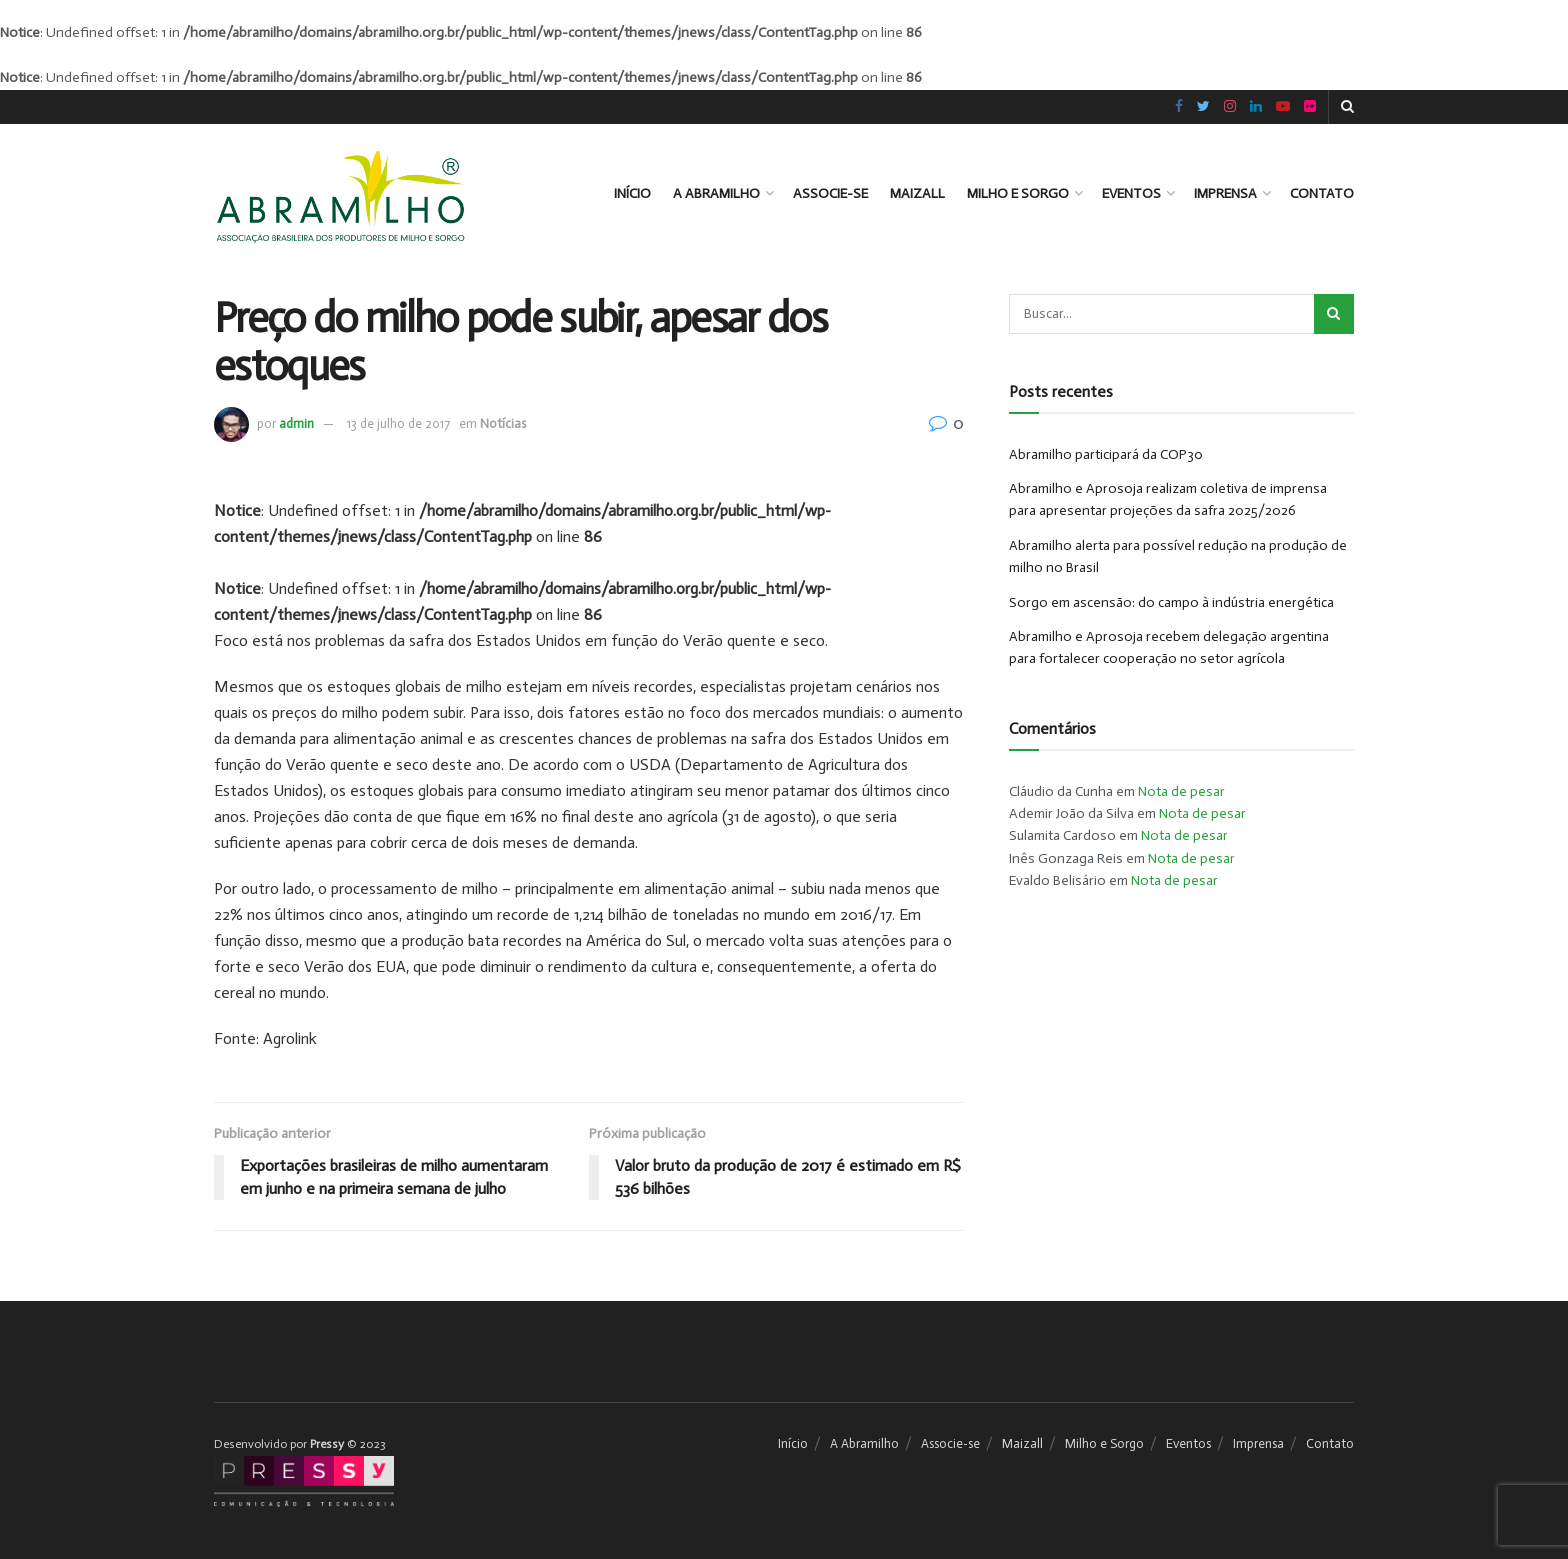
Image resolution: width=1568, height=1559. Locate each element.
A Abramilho (716, 193)
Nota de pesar (1181, 791)
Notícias (503, 423)
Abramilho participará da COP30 (1106, 454)
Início (632, 193)
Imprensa (1225, 193)
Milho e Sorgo (1018, 193)
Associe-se (830, 193)
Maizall (917, 193)
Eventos (1131, 193)
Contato (1322, 193)
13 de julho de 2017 (398, 423)
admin (296, 423)
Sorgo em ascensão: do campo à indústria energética (1171, 602)
